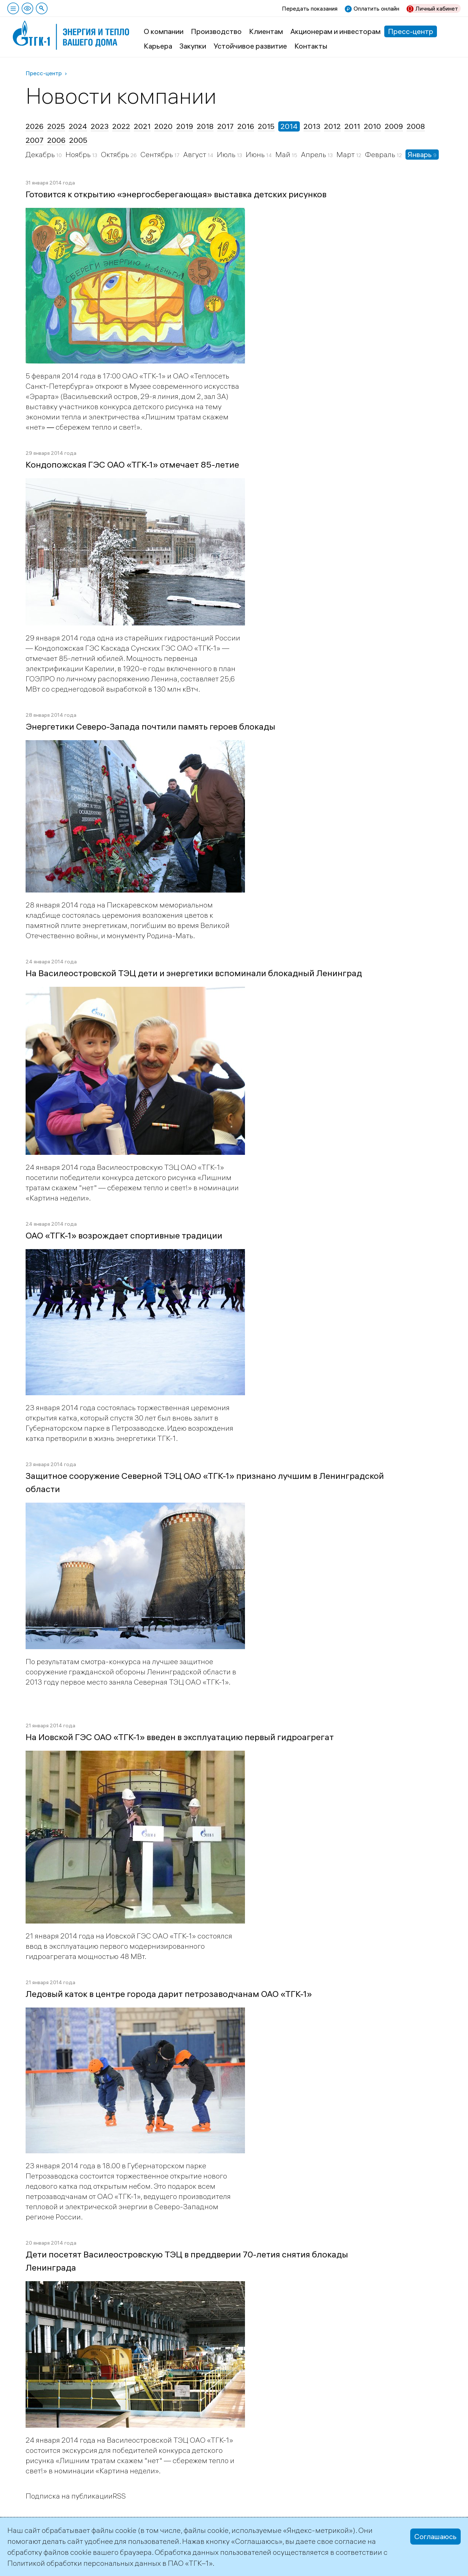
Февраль (381, 154)
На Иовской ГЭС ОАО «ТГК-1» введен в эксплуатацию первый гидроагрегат (180, 1736)
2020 (163, 126)
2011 (352, 126)
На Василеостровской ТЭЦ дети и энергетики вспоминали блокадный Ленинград (194, 972)
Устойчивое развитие (250, 45)
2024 (78, 126)
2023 (100, 126)
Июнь (256, 154)
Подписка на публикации (69, 2495)
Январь (420, 154)
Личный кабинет (436, 8)
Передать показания (309, 8)
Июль (227, 154)
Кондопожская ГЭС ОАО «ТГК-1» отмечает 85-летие (132, 464)
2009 (394, 126)
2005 (78, 140)
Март (346, 154)
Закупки (193, 45)
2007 (35, 140)
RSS (119, 2495)
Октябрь (116, 154)
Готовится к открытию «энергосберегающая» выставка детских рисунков (176, 194)
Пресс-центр (410, 31)
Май (283, 154)
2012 (332, 126)
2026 (35, 126)
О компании (164, 31)
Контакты (310, 45)
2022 (121, 126)
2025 (56, 126)
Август (195, 154)
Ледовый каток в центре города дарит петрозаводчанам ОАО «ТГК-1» (169, 1993)
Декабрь (41, 154)
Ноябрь (78, 154)
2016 (245, 126)
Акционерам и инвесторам (335, 31)
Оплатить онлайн (376, 8)
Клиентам (266, 31)
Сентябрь (157, 154)
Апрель (314, 154)
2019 (184, 126)
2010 (372, 126)
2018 (205, 126)
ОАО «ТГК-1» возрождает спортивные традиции (124, 1235)
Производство (216, 31)
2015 (266, 126)
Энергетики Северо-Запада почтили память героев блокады (150, 726)
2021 (142, 126)
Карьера (158, 45)
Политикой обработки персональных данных (84, 2563)
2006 (56, 140)
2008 (416, 126)
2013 (311, 126)
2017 (225, 126)
